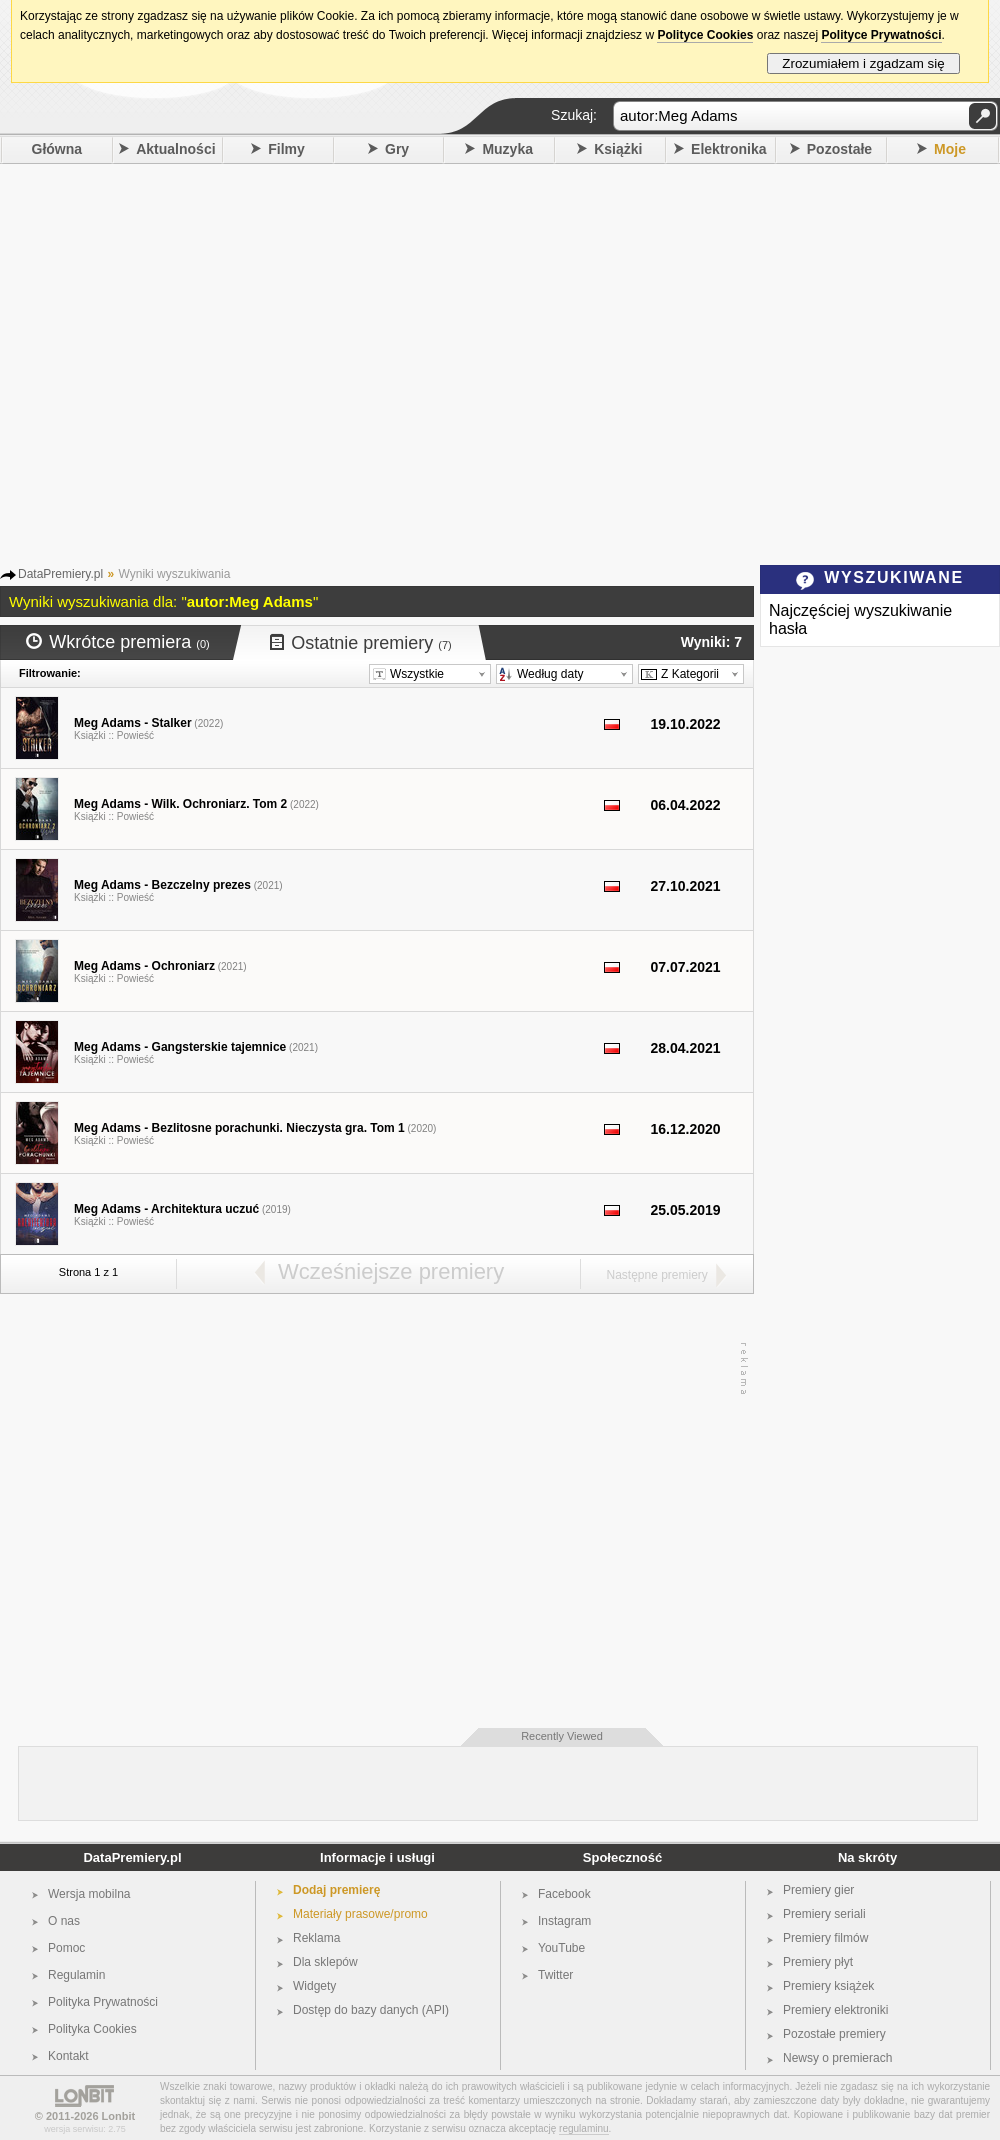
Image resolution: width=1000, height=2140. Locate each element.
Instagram (564, 1921)
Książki (618, 149)
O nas (64, 1921)
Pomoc (66, 1948)
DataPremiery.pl (132, 1857)
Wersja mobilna (89, 1894)
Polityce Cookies (705, 35)
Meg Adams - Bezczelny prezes (162, 885)
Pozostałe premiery (834, 2034)
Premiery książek (828, 1986)
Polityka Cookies (92, 2029)
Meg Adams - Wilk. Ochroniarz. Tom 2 (180, 804)
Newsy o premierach (837, 2058)
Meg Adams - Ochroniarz (144, 966)
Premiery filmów (825, 1938)
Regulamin (76, 1975)
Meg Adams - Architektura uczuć (166, 1209)
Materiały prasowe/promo (360, 1914)
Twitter (555, 1975)
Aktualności (175, 149)
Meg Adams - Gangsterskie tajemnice (180, 1047)
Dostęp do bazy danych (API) (371, 2010)
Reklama (316, 1938)
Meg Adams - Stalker (133, 723)
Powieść (135, 735)
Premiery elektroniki (835, 2010)
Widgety (314, 1986)
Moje (950, 149)
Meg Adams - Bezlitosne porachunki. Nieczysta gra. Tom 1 (239, 1128)
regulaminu (583, 2128)
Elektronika (728, 149)
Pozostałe (839, 149)
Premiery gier (818, 1890)
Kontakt (68, 2056)
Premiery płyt (818, 1962)
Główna (57, 149)
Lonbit (119, 2116)
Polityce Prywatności (881, 35)
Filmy (286, 149)
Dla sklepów (325, 1962)
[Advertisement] (187, 361)
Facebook (564, 1894)
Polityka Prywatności (103, 2002)
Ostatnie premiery (361, 643)
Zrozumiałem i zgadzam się (863, 63)
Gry (397, 149)
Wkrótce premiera (118, 642)
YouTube (561, 1948)
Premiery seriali (824, 1914)
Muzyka (507, 149)
